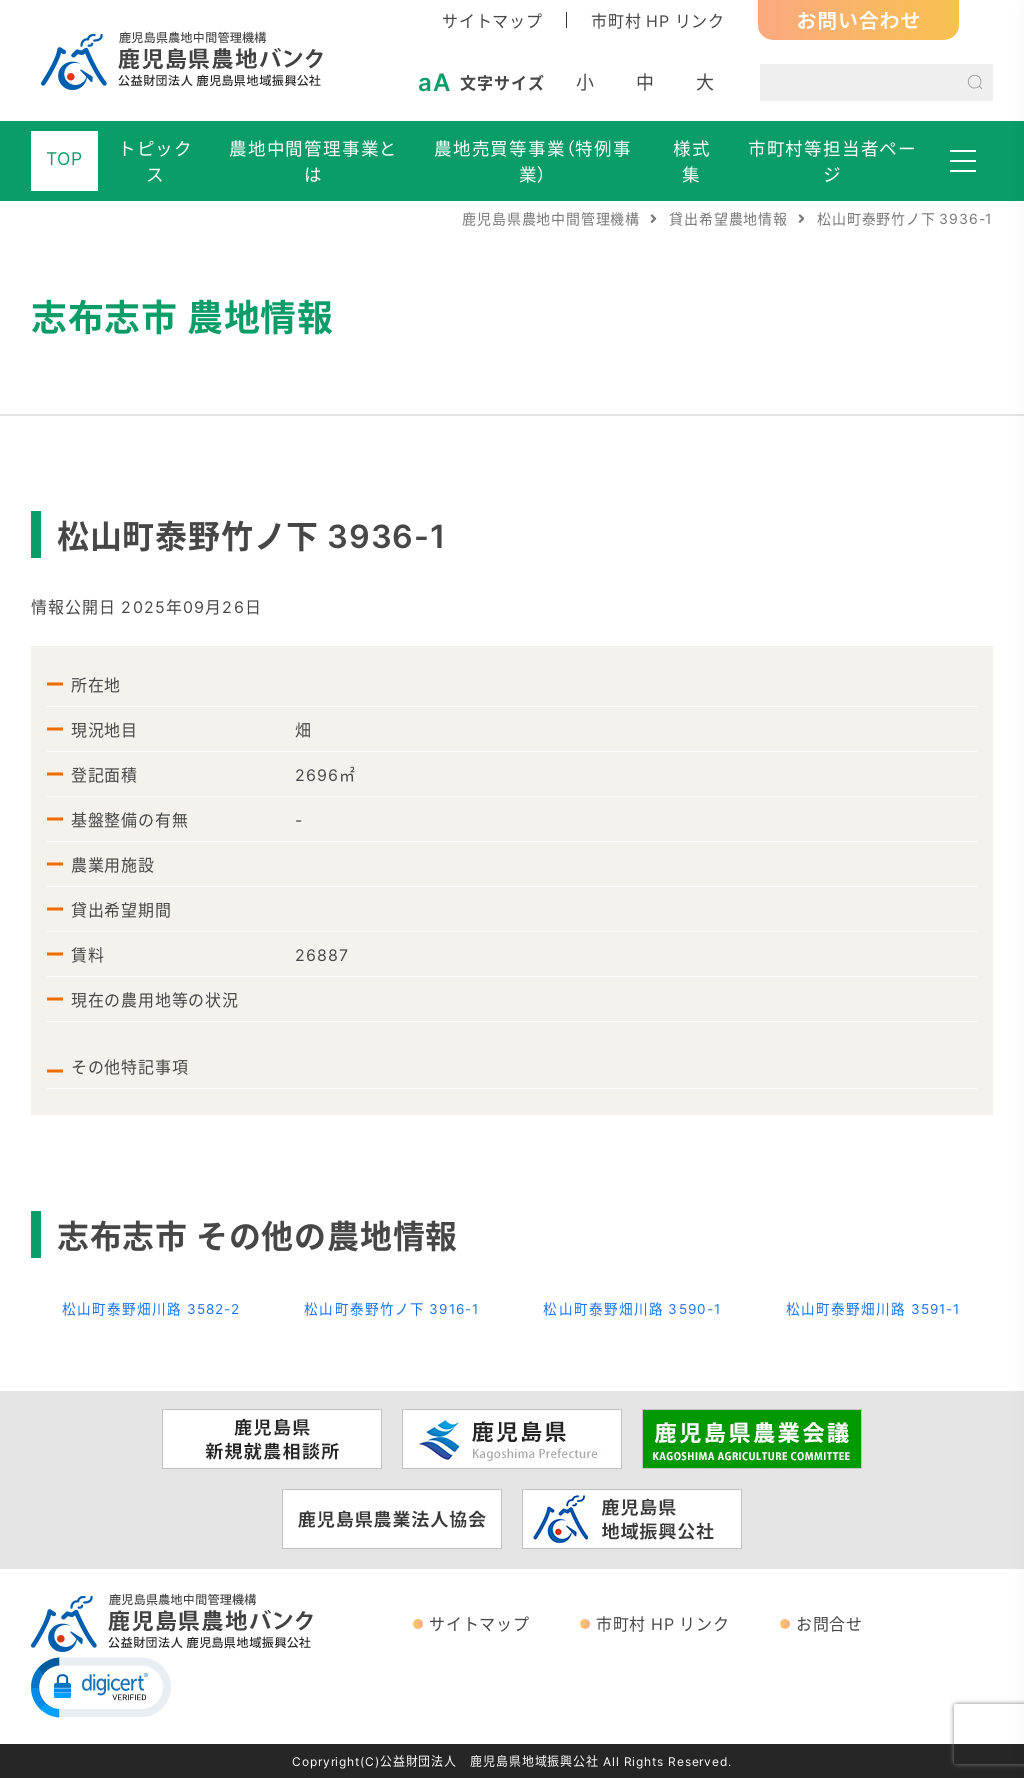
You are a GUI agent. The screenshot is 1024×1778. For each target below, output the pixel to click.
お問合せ (829, 1623)
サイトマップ (492, 20)
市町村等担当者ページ (832, 161)
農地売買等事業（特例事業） (533, 161)
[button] (101, 1686)
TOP (64, 158)
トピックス (155, 161)
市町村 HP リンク (658, 20)
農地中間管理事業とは (313, 161)
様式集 (692, 161)
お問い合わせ (858, 19)
